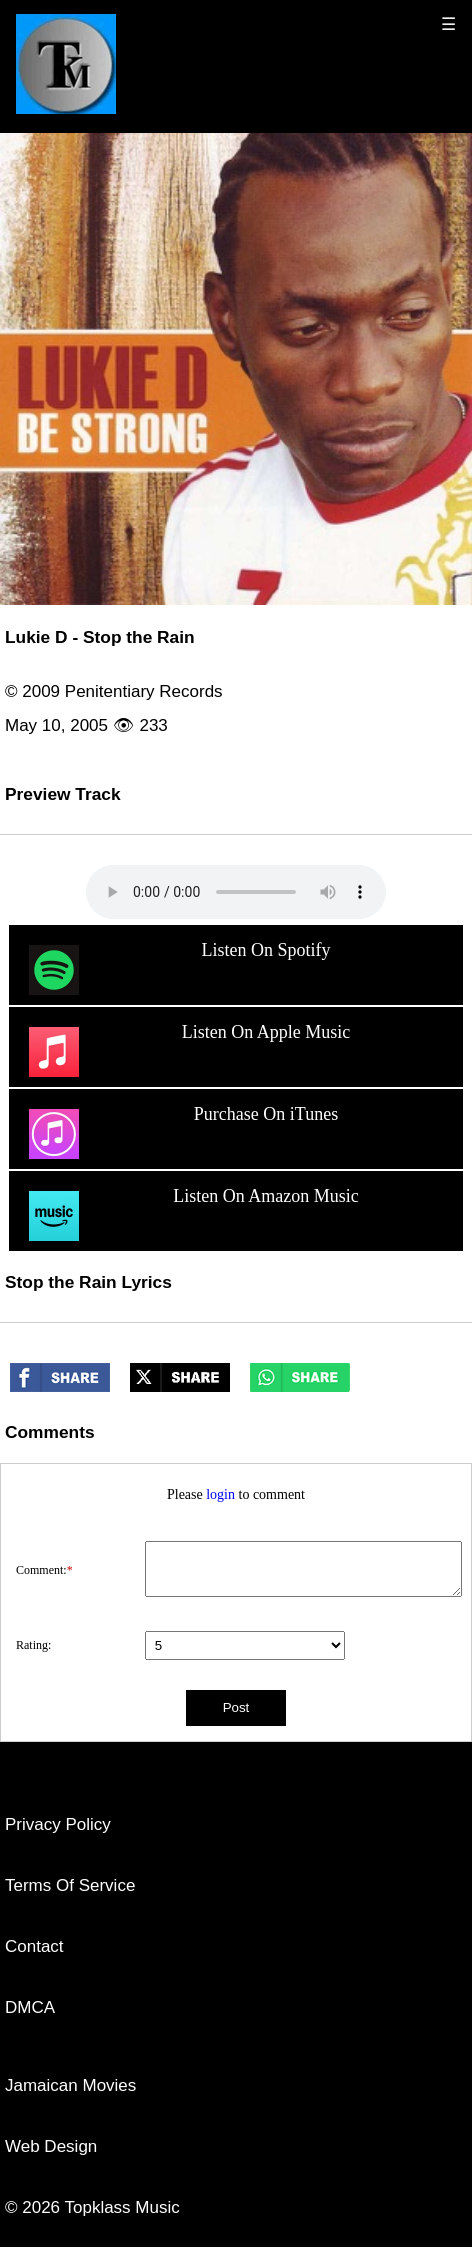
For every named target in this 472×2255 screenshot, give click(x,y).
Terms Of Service (70, 1885)
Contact (34, 1946)
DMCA (30, 2007)
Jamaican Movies (70, 2085)
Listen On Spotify (177, 970)
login (220, 1494)
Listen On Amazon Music (191, 1216)
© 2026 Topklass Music (92, 2207)
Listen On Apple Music (187, 1052)
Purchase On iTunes (181, 1134)
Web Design (51, 2146)
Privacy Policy (58, 1824)
